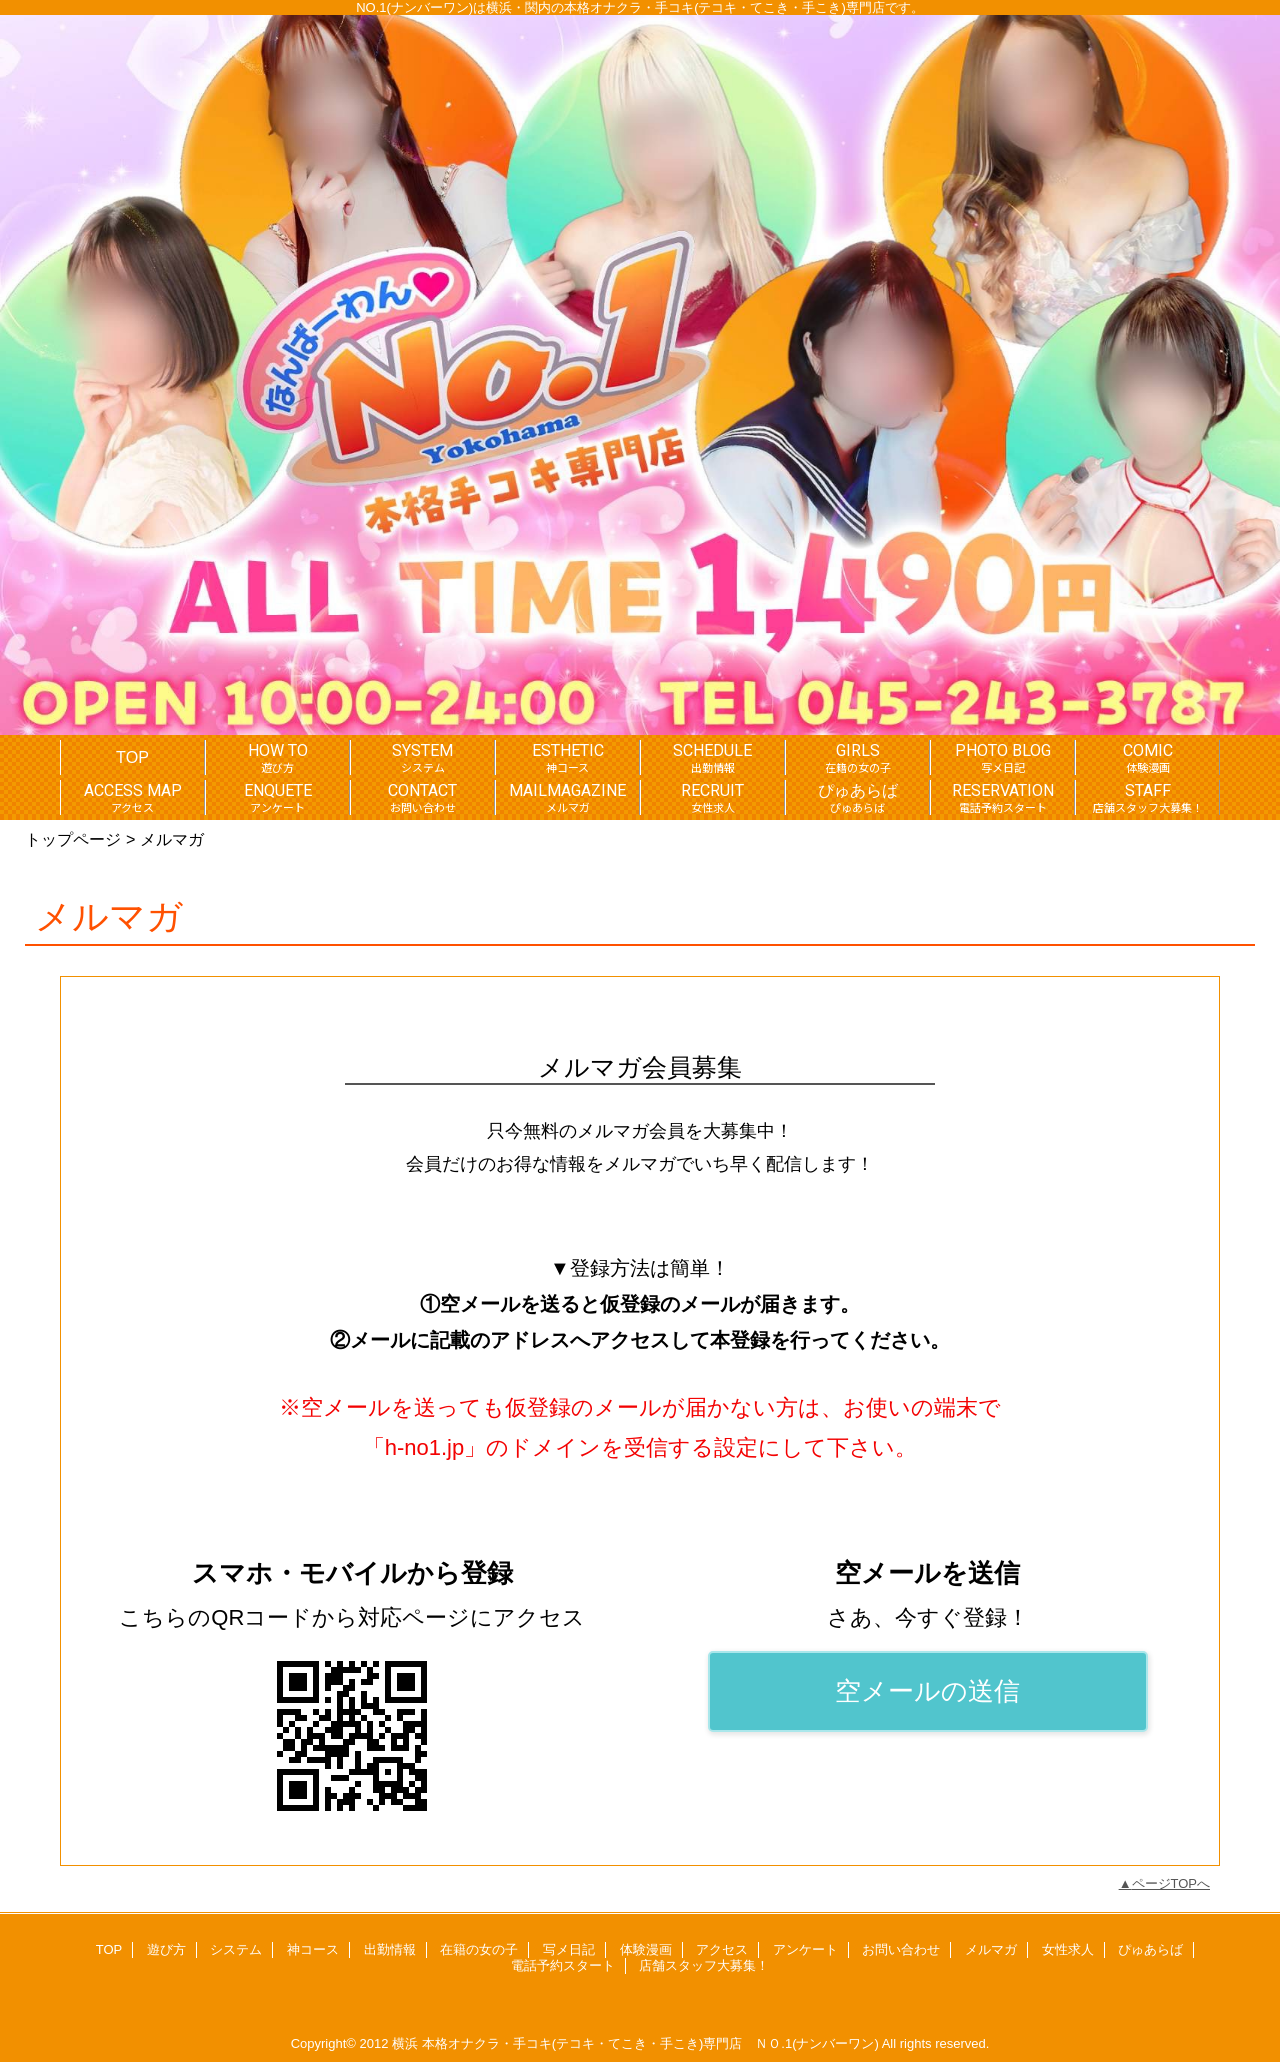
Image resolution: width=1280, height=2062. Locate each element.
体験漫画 (646, 1949)
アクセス (722, 1949)
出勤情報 (390, 1949)
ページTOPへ (1171, 1883)
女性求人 (1068, 1949)
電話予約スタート (563, 1965)
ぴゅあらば (1150, 1949)
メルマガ (991, 1949)
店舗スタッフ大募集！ (704, 1965)
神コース (313, 1949)
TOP (132, 757)
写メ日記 (569, 1949)
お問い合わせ (901, 1949)
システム (236, 1949)
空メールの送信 (927, 1691)
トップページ (73, 839)
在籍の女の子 (479, 1949)
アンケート (805, 1949)
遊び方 (166, 1949)
